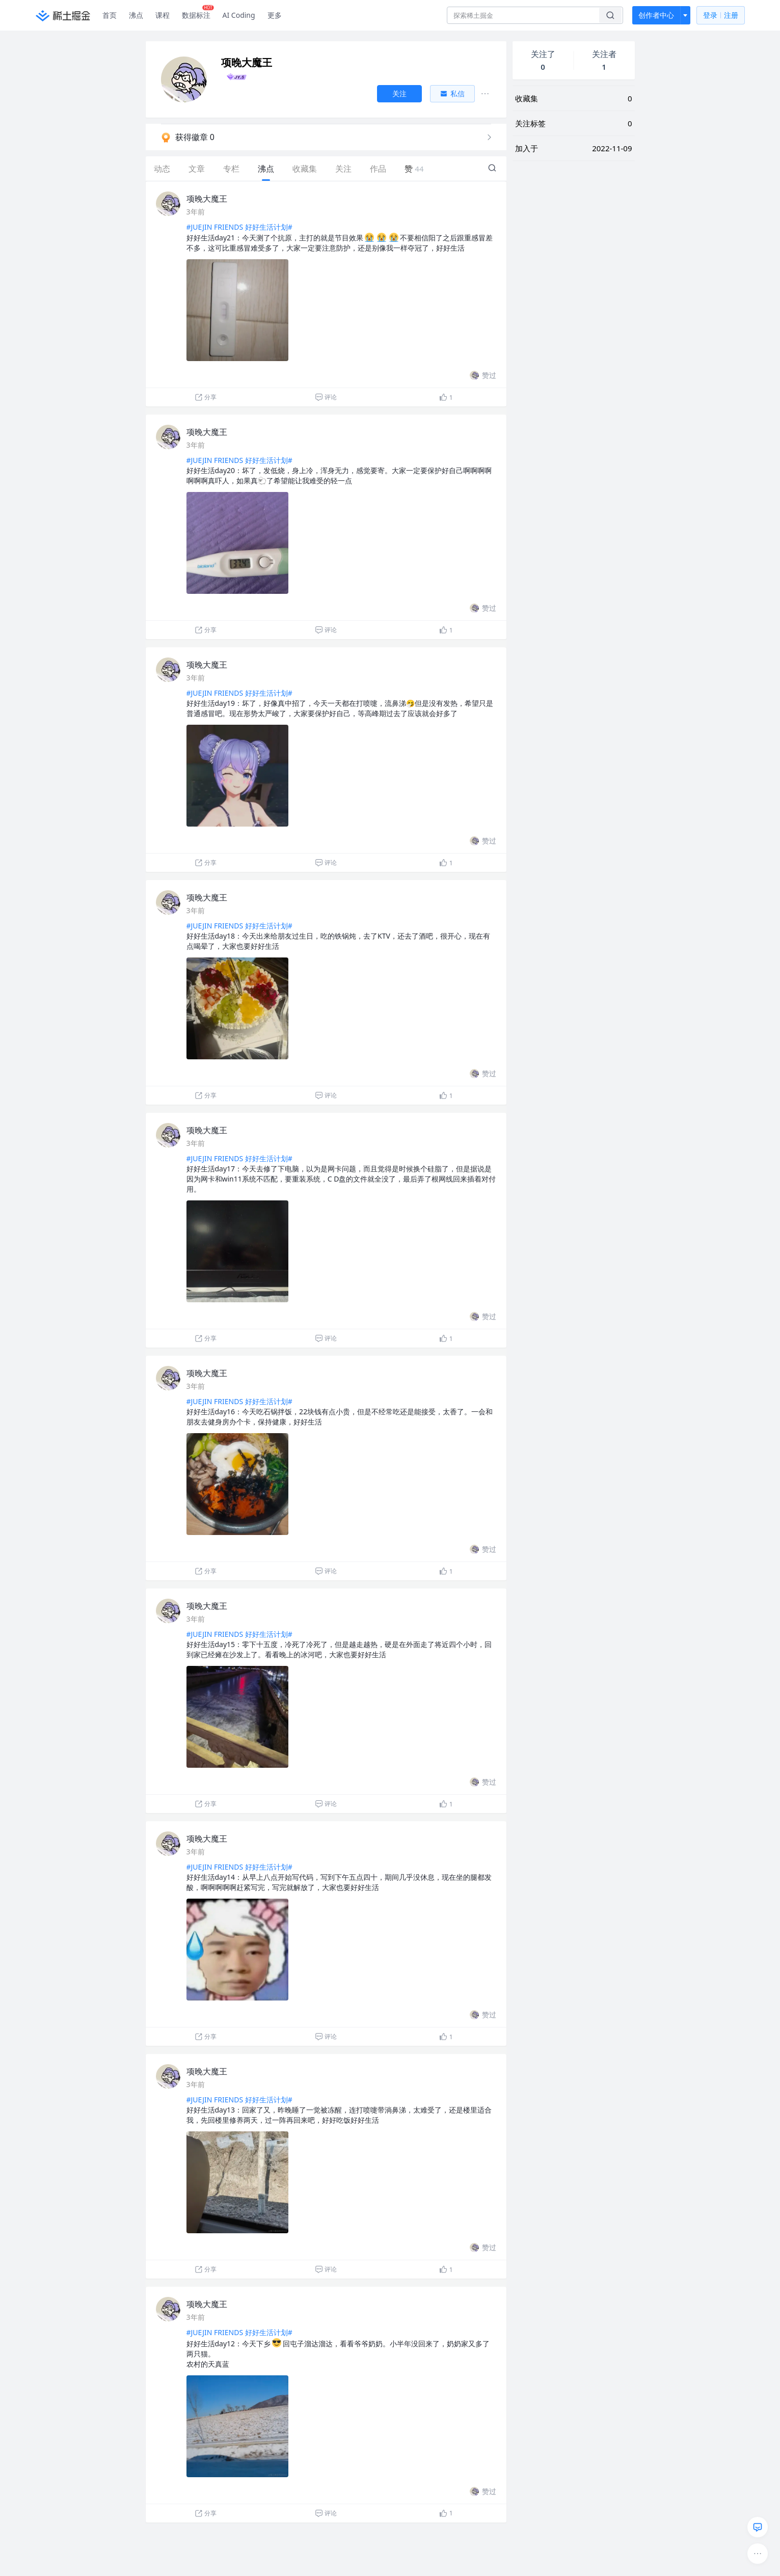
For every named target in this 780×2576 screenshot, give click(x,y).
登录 (720, 15)
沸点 (136, 15)
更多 (274, 15)
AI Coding (239, 15)
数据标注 (198, 12)
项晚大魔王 (206, 198)
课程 (162, 15)
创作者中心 (656, 15)
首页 (109, 15)
